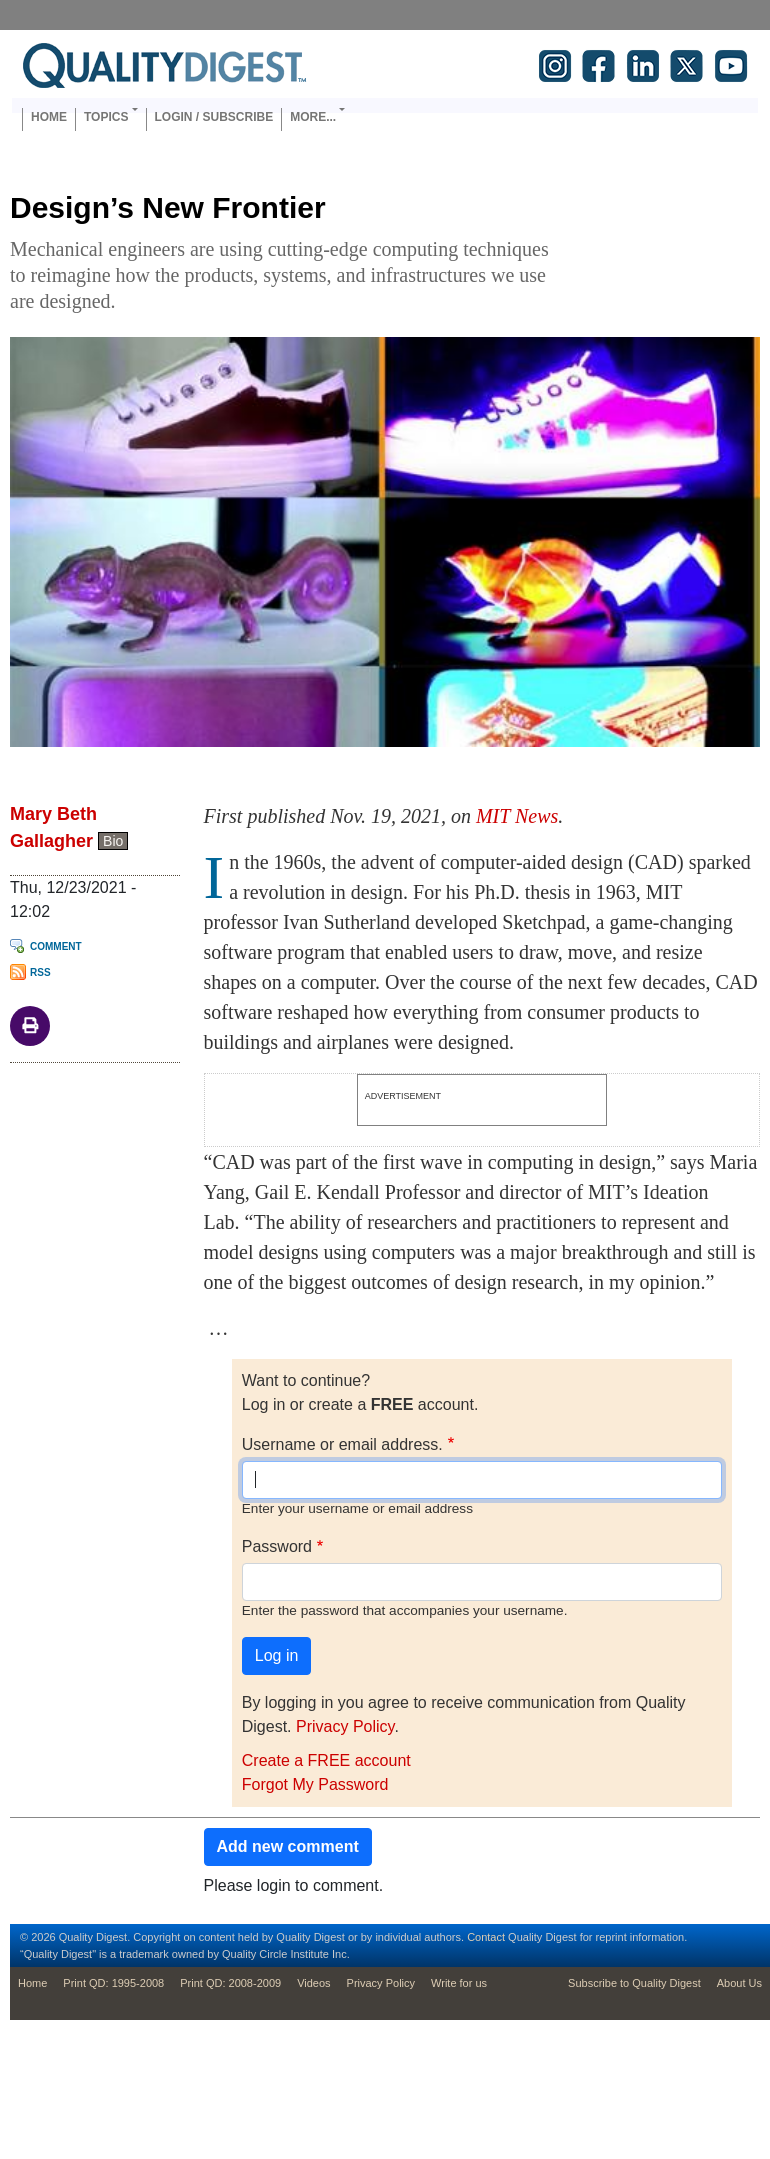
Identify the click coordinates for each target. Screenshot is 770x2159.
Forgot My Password (315, 1784)
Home (49, 117)
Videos (313, 1983)
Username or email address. (342, 1444)
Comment (56, 946)
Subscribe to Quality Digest (634, 1983)
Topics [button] (106, 117)
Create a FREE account (326, 1760)
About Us (739, 1983)
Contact (486, 1937)
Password (277, 1546)
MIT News (517, 816)
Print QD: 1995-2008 (113, 1983)
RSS (40, 972)
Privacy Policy (345, 1726)
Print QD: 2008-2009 (230, 1983)
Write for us (459, 1983)
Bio (113, 841)
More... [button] (313, 117)
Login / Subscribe (214, 117)
